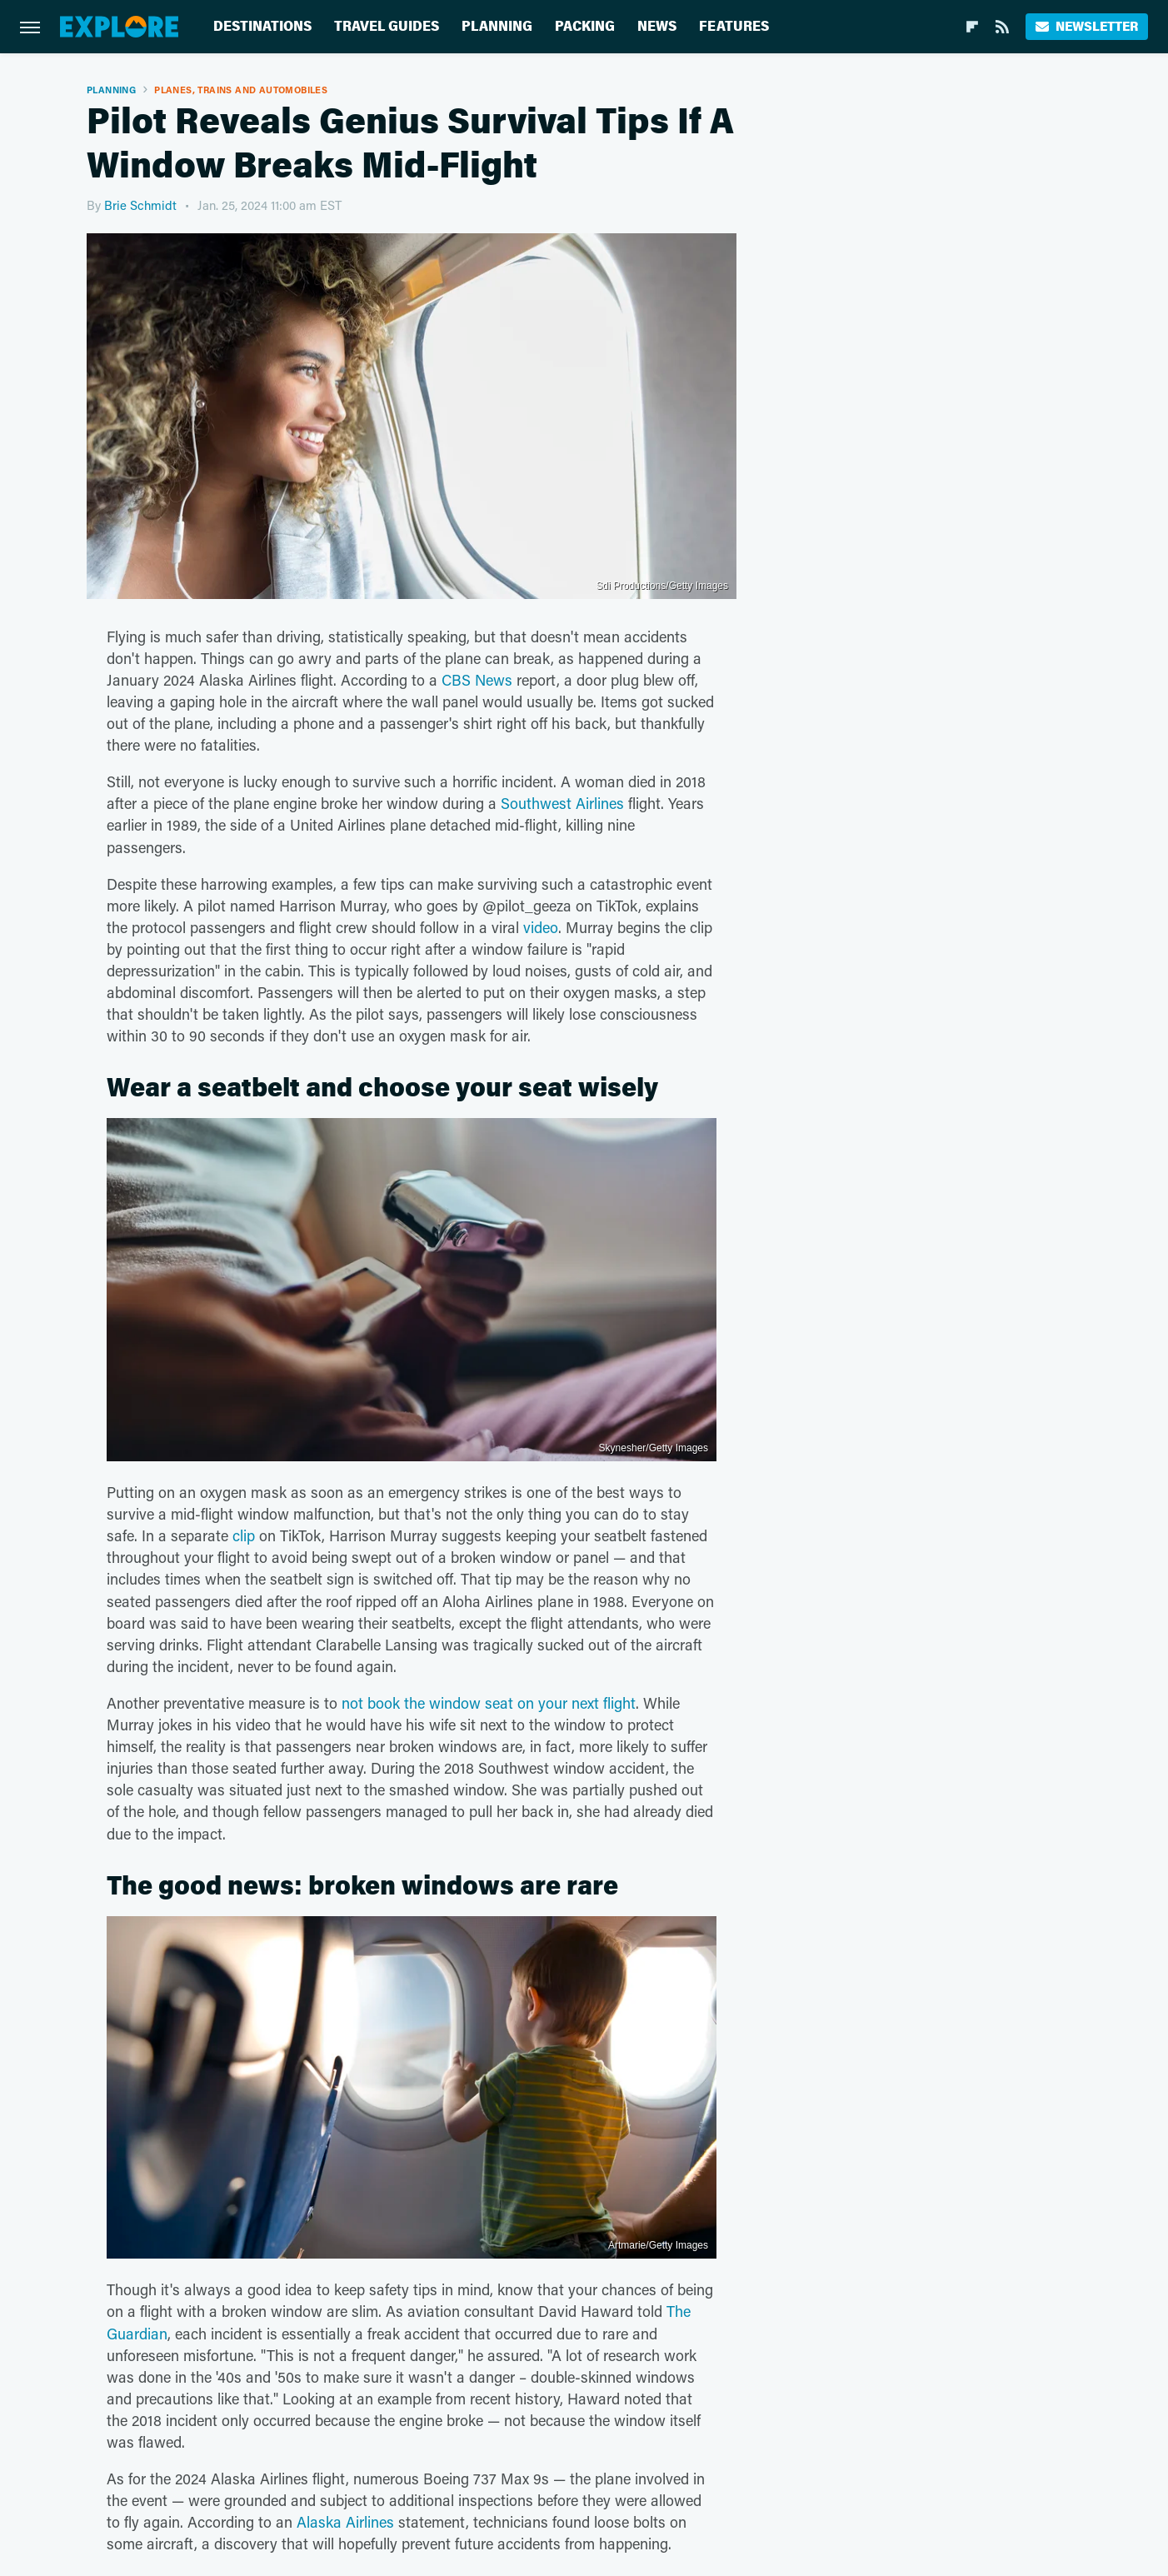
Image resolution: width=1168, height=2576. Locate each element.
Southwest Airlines (562, 803)
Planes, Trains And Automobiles (240, 89)
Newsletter (1087, 26)
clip (243, 1535)
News (656, 26)
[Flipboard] (972, 26)
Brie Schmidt (140, 205)
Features (734, 26)
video (540, 927)
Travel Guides (386, 26)
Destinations (262, 26)
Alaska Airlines (345, 2522)
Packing (585, 26)
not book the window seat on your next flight (489, 1703)
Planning (497, 26)
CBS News (477, 680)
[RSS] (1002, 26)
